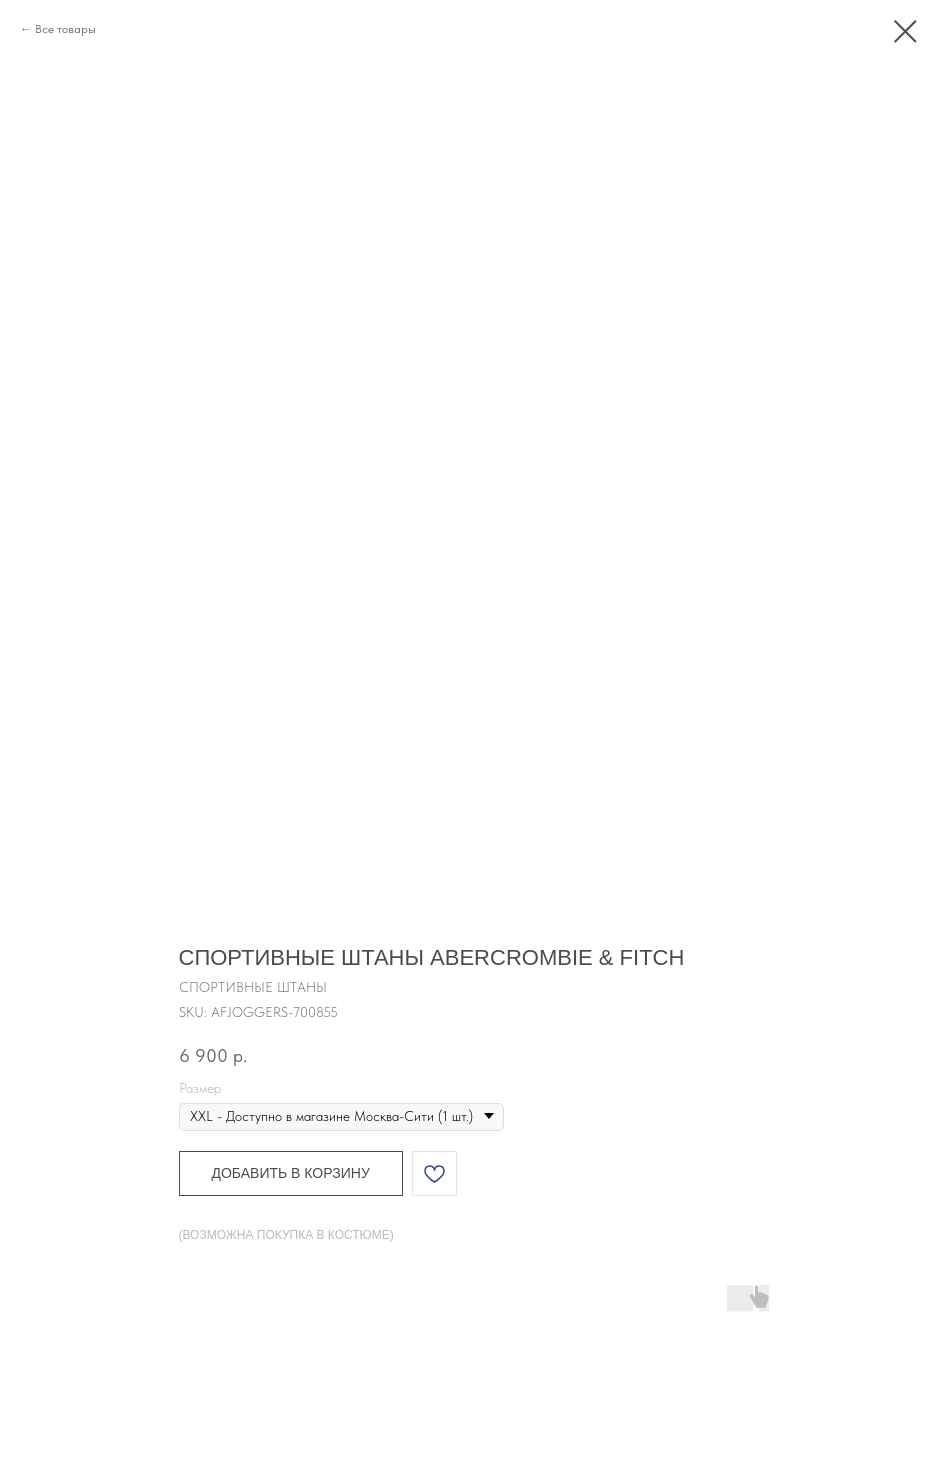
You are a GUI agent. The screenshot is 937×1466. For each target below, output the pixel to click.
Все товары (65, 29)
